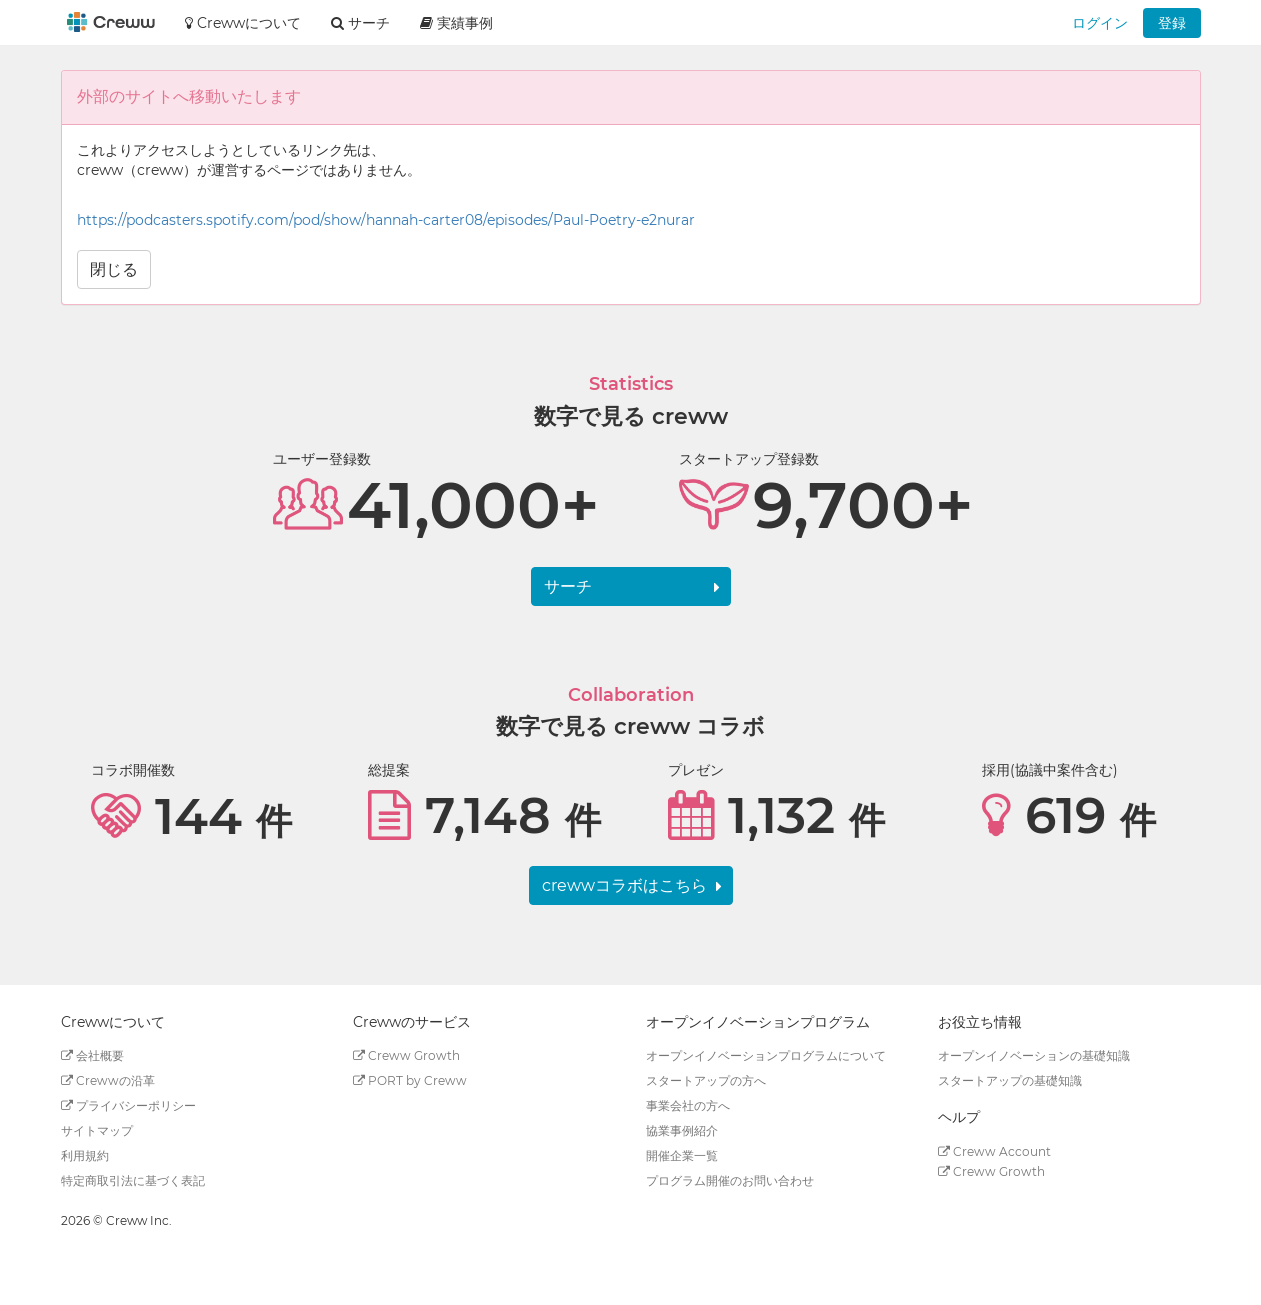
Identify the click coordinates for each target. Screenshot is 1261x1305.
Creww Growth (406, 1055)
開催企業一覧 (682, 1155)
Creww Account (994, 1151)
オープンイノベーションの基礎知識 (1034, 1055)
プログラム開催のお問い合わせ (730, 1180)
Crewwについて (243, 23)
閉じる (114, 269)
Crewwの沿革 (108, 1080)
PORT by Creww (410, 1080)
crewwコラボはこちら (624, 885)
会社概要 (92, 1055)
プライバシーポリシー (128, 1105)
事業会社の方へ (688, 1105)
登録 (1172, 23)
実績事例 (456, 23)
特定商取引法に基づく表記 (133, 1180)
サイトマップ (97, 1130)
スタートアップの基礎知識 (1010, 1080)
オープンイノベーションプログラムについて (766, 1055)
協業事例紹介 (682, 1130)
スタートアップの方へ (706, 1080)
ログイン (1100, 23)
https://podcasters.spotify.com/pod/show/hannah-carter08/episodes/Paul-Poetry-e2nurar (386, 220)
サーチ (568, 586)
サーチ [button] (360, 23)
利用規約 (85, 1155)
